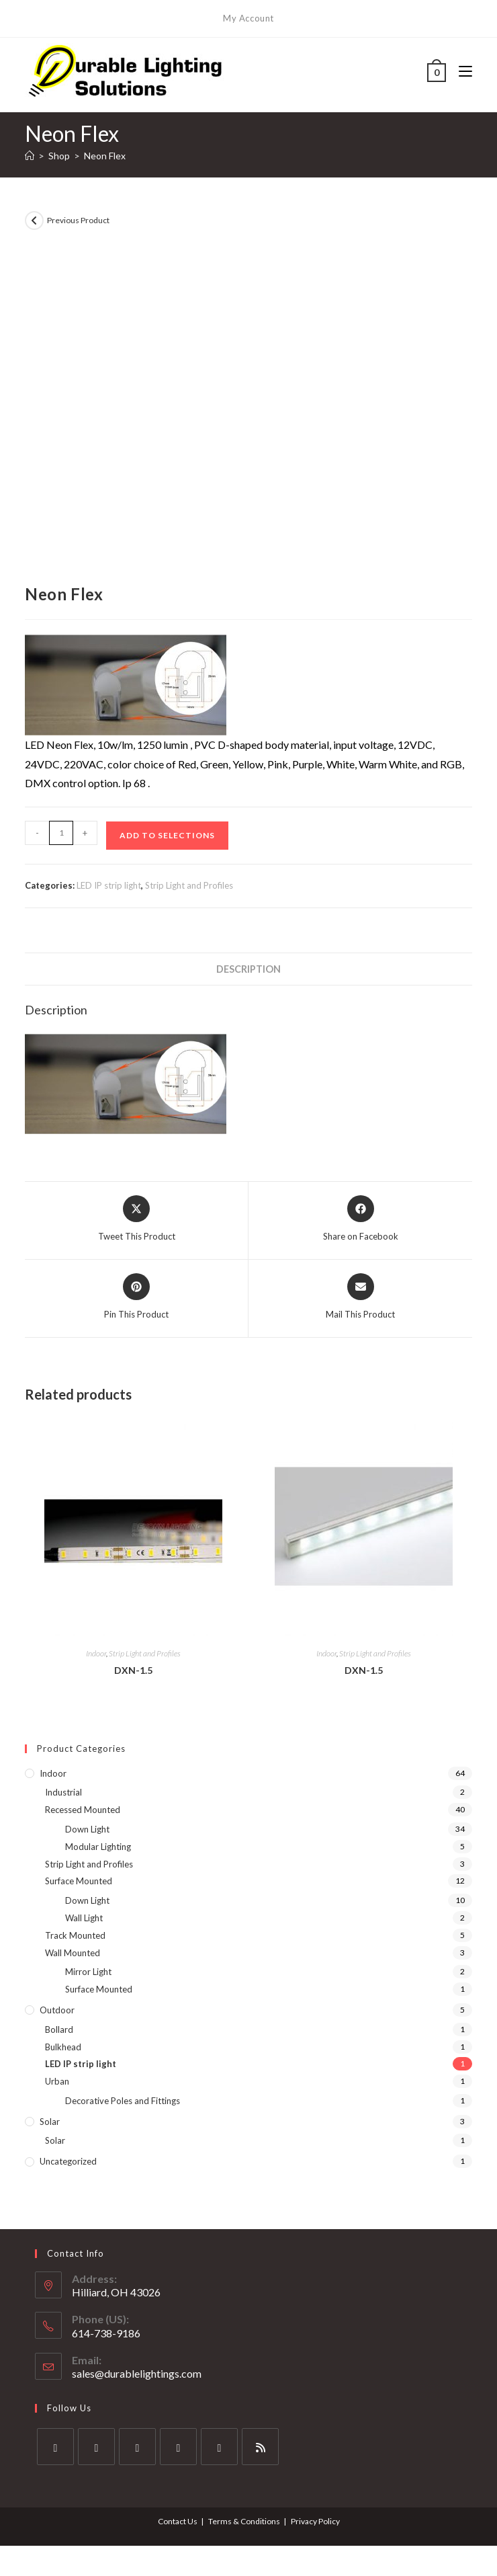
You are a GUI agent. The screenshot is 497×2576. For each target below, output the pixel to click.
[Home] (29, 155)
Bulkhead (63, 2047)
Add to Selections (167, 835)
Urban (57, 2081)
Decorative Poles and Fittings (122, 2100)
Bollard (59, 2029)
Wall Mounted (72, 1952)
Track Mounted (75, 1935)
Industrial (63, 1792)
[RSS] (260, 2446)
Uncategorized (68, 2161)
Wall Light (84, 1918)
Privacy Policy (315, 2521)
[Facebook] (96, 2446)
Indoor (96, 1653)
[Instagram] (137, 2446)
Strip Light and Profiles (189, 885)
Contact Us (177, 2521)
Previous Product (78, 220)
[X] (55, 2446)
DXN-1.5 (133, 1670)
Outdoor (57, 2010)
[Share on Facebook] (360, 1219)
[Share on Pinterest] (136, 1297)
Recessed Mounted (82, 1809)
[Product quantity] (61, 833)
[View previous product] (34, 220)
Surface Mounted (78, 1881)
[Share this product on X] (136, 1219)
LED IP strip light (109, 885)
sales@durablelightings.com (136, 2373)
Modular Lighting (98, 1846)
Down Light (87, 1829)
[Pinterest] (219, 2446)
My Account (248, 18)
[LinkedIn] (178, 2446)
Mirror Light (88, 1971)
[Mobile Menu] (460, 71)
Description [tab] (248, 969)
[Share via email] (360, 1297)
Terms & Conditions (244, 2521)
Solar (50, 2121)
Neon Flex (105, 155)
